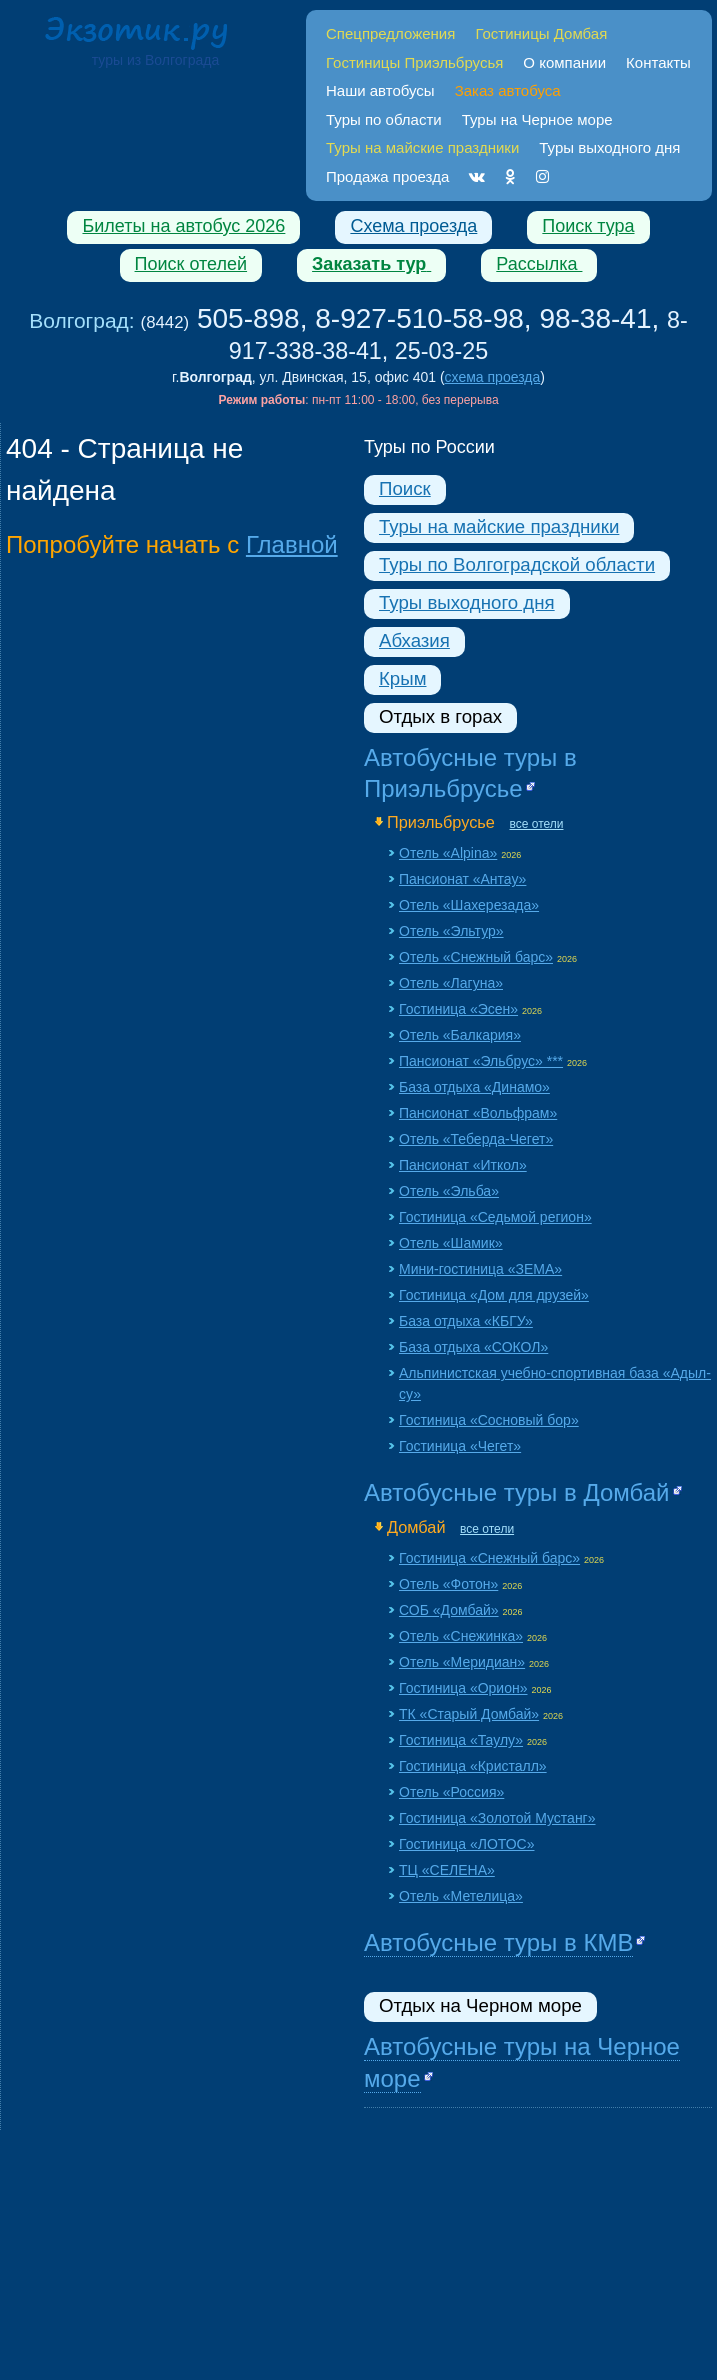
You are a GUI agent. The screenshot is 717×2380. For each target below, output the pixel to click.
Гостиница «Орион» (463, 1688)
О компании (564, 62)
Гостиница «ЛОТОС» (466, 1844)
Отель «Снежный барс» (476, 957)
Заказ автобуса (508, 90)
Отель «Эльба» (449, 1191)
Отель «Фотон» (448, 1584)
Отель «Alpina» (448, 853)
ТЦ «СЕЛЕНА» (447, 1870)
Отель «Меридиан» (462, 1662)
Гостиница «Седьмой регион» (495, 1217)
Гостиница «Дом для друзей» (494, 1295)
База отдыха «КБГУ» (466, 1321)
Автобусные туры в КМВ (498, 1942)
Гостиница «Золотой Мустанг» (497, 1818)
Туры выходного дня (609, 147)
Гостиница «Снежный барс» (489, 1558)
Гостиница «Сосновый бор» (489, 1420)
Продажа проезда (387, 176)
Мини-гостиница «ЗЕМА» (480, 1269)
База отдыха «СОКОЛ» (473, 1347)
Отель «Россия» (451, 1792)
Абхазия (414, 640)
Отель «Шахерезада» (469, 905)
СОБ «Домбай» (449, 1610)
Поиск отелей (191, 264)
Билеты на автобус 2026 (183, 226)
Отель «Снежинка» (461, 1636)
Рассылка (539, 264)
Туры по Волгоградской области (517, 564)
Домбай (416, 1527)
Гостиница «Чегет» (460, 1446)
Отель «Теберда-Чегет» (476, 1139)
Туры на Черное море (537, 119)
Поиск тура (588, 226)
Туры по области (384, 119)
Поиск (405, 488)
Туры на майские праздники (499, 526)
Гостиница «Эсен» (458, 1009)
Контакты (658, 62)
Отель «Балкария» (460, 1035)
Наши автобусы (380, 90)
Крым (402, 678)
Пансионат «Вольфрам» (478, 1113)
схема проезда (493, 377)
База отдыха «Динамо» (474, 1087)
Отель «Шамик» (451, 1243)
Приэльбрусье (441, 822)
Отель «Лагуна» (451, 983)
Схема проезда (413, 226)
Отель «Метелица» (461, 1896)
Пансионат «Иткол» (463, 1165)
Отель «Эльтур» (451, 931)
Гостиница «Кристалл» (473, 1766)
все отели (536, 824)
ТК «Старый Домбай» (469, 1714)
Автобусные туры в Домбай (517, 1492)
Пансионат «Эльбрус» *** (481, 1061)
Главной (292, 544)
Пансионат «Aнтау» (462, 879)
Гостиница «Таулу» (461, 1740)
